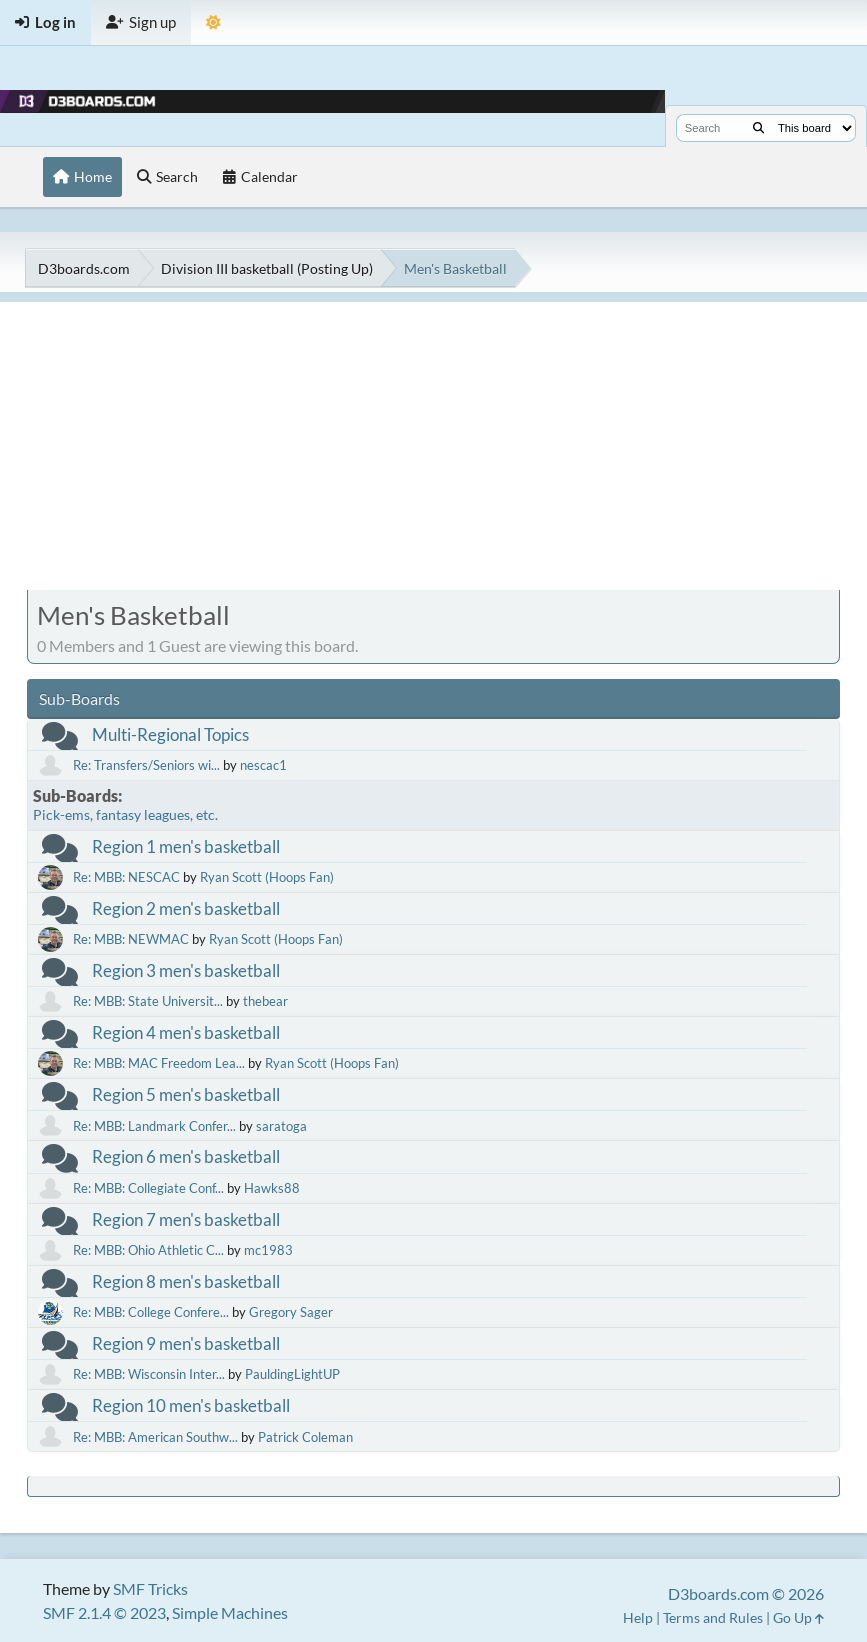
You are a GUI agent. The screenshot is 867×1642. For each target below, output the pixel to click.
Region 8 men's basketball (186, 1281)
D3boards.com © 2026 (746, 1593)
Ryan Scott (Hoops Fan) (267, 877)
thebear (265, 1001)
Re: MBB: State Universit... (148, 1001)
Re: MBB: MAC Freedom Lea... (159, 1063)
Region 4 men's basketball (186, 1032)
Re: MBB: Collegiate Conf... (148, 1188)
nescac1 (263, 765)
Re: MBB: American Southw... (155, 1437)
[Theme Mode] (213, 22)
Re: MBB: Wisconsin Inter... (149, 1374)
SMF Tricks (150, 1588)
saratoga (281, 1126)
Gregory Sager (291, 1312)
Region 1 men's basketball (186, 846)
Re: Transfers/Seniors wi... (146, 765)
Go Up (798, 1617)
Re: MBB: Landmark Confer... (154, 1126)
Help (638, 1617)
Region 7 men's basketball (186, 1219)
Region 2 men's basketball (186, 908)
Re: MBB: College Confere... (151, 1312)
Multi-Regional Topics (170, 734)
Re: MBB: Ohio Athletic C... (148, 1250)
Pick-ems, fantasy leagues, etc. (125, 814)
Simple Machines (230, 1612)
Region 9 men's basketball (186, 1343)
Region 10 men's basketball (191, 1405)
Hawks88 (272, 1188)
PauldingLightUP (292, 1374)
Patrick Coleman (305, 1437)
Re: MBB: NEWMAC (131, 939)
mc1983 (268, 1250)
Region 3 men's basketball (186, 970)
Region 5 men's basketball (186, 1094)
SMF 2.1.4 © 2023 (104, 1612)
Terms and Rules (713, 1617)
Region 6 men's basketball (186, 1156)
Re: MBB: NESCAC (126, 877)
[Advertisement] (433, 442)
